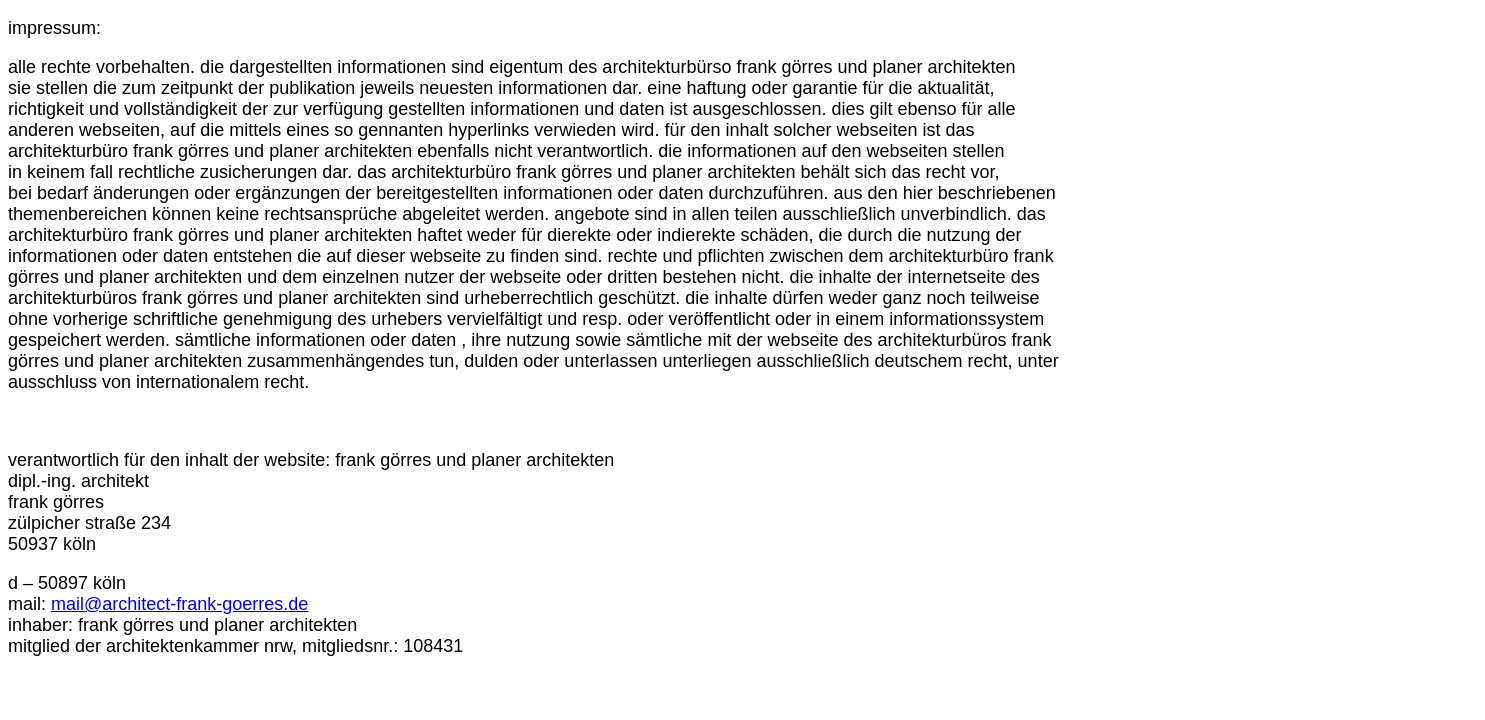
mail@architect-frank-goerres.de (179, 604)
